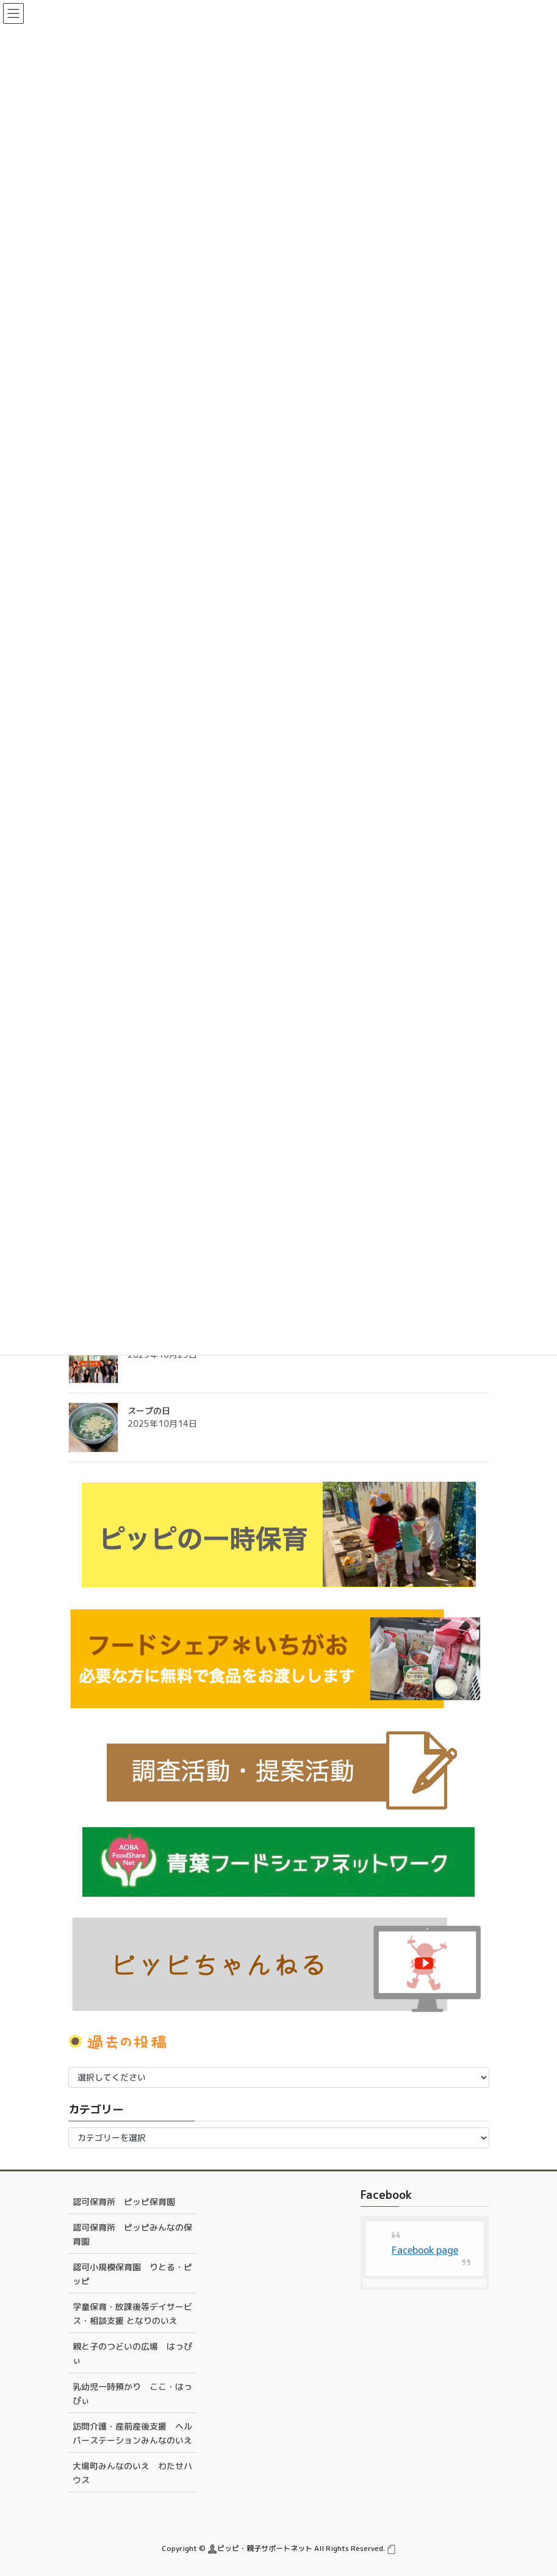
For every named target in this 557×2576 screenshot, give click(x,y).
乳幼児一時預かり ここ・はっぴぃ (132, 2393)
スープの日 (149, 1410)
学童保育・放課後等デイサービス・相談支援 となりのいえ (132, 2313)
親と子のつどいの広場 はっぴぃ (132, 2353)
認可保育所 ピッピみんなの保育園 (132, 2234)
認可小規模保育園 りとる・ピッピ (132, 2274)
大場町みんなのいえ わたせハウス (132, 2473)
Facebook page (425, 2250)
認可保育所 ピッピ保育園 (124, 2201)
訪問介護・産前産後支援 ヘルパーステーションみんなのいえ (132, 2433)
